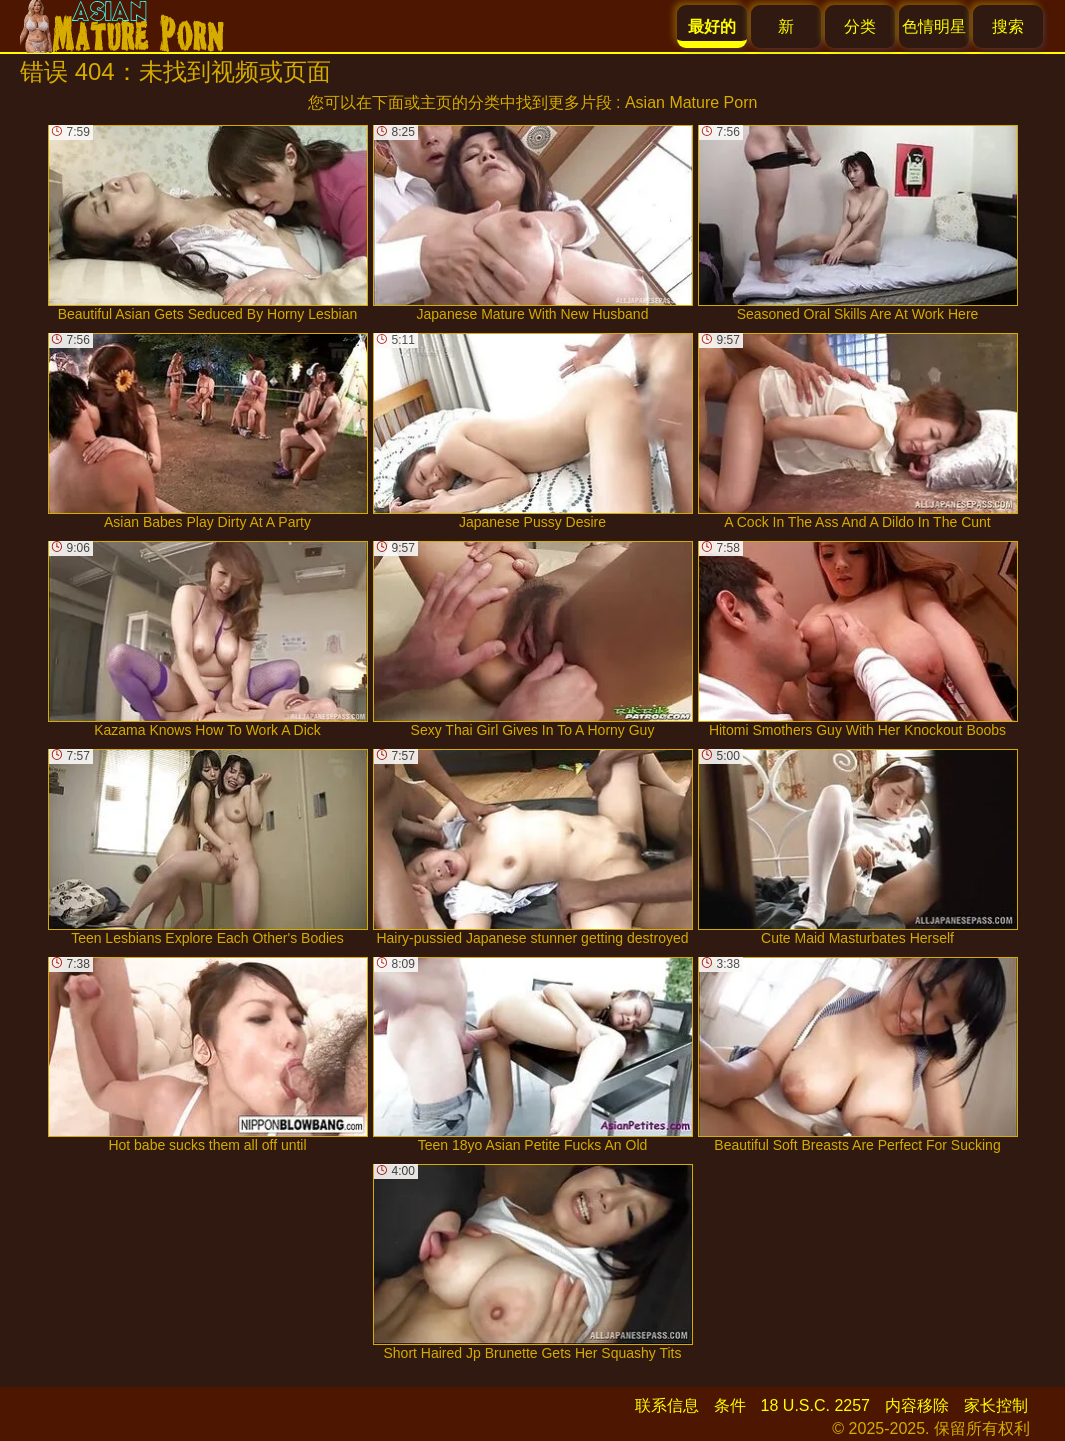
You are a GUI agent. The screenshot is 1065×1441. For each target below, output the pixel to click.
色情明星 (934, 26)
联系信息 (667, 1405)
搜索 (1008, 26)
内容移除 (917, 1405)
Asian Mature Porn (691, 102)
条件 (730, 1405)
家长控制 (996, 1405)
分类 (860, 26)
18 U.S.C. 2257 (815, 1405)
